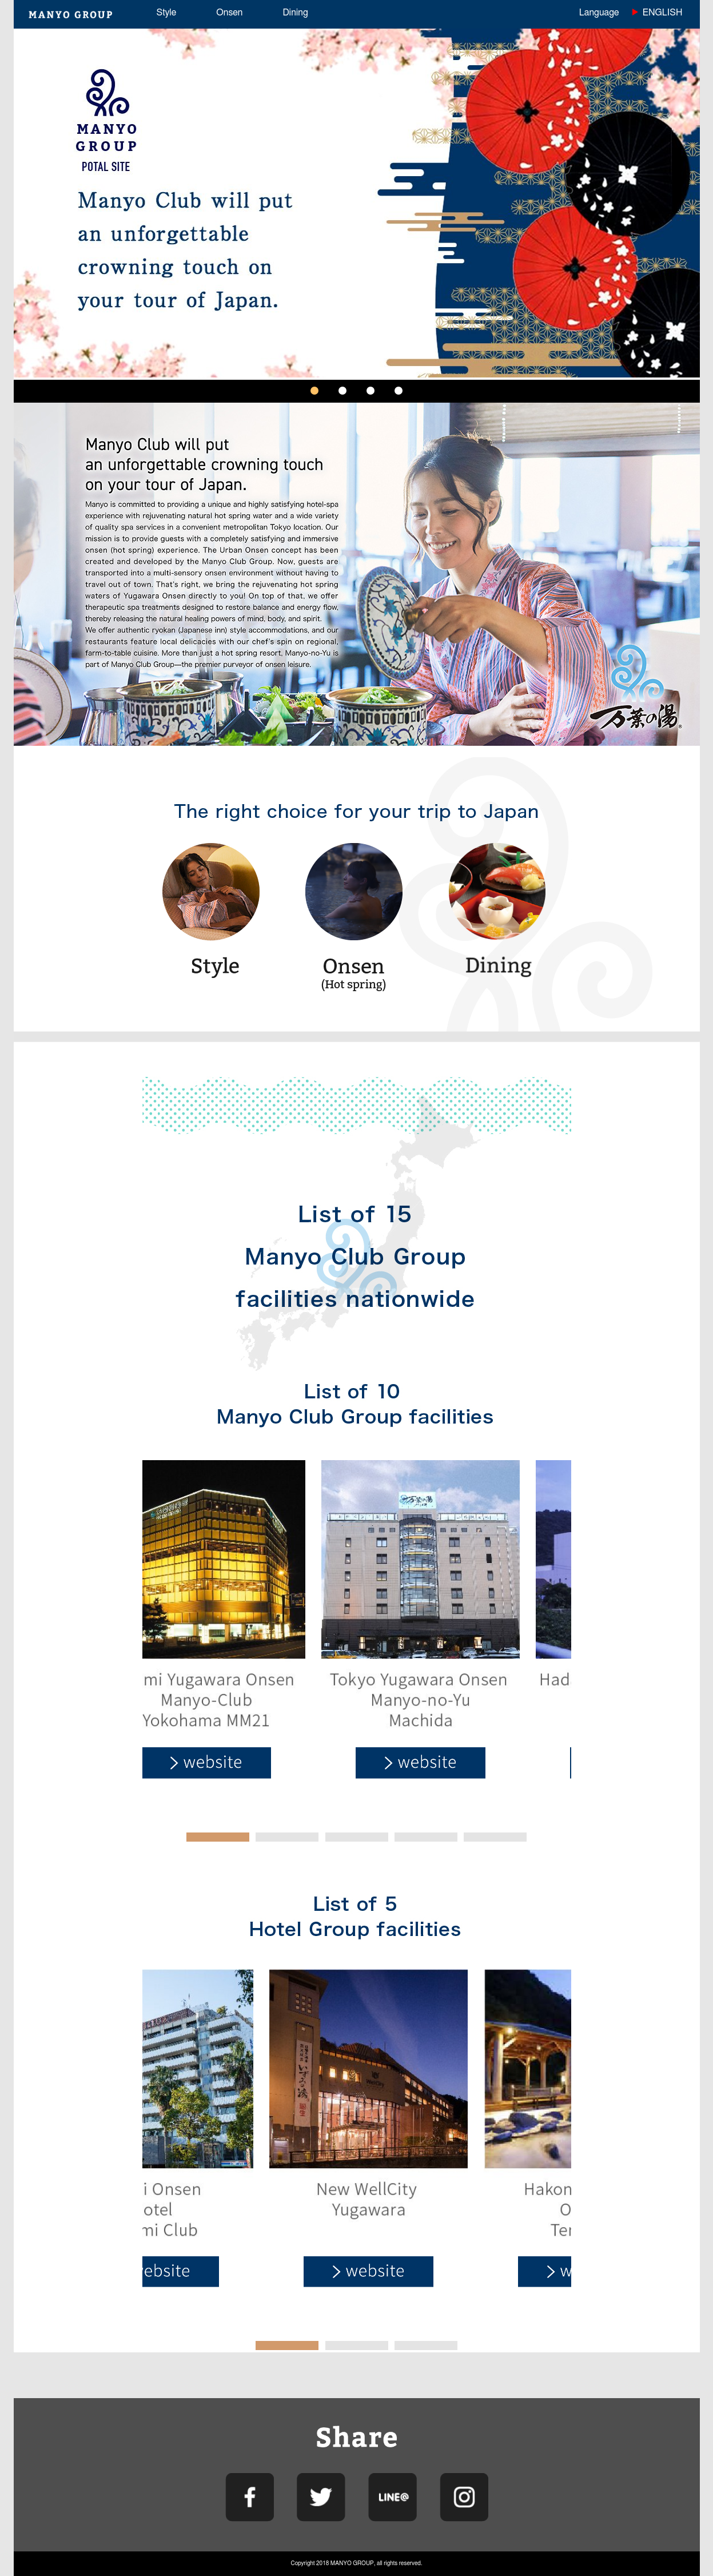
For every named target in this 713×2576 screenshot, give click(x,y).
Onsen (229, 12)
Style (167, 12)
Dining (295, 12)
